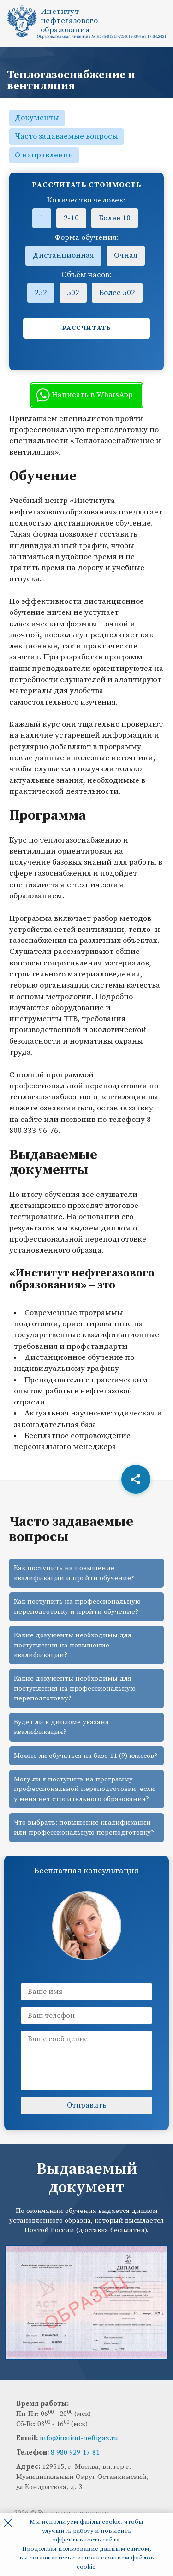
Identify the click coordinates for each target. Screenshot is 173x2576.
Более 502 (117, 293)
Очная (125, 255)
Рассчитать (86, 328)
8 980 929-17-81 (75, 2452)
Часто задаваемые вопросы (66, 136)
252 (41, 293)
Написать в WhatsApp (84, 395)
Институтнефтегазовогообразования (69, 21)
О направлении (44, 155)
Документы (37, 118)
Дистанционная (63, 255)
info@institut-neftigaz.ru (79, 2438)
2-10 (71, 218)
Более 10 (115, 218)
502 (73, 293)
